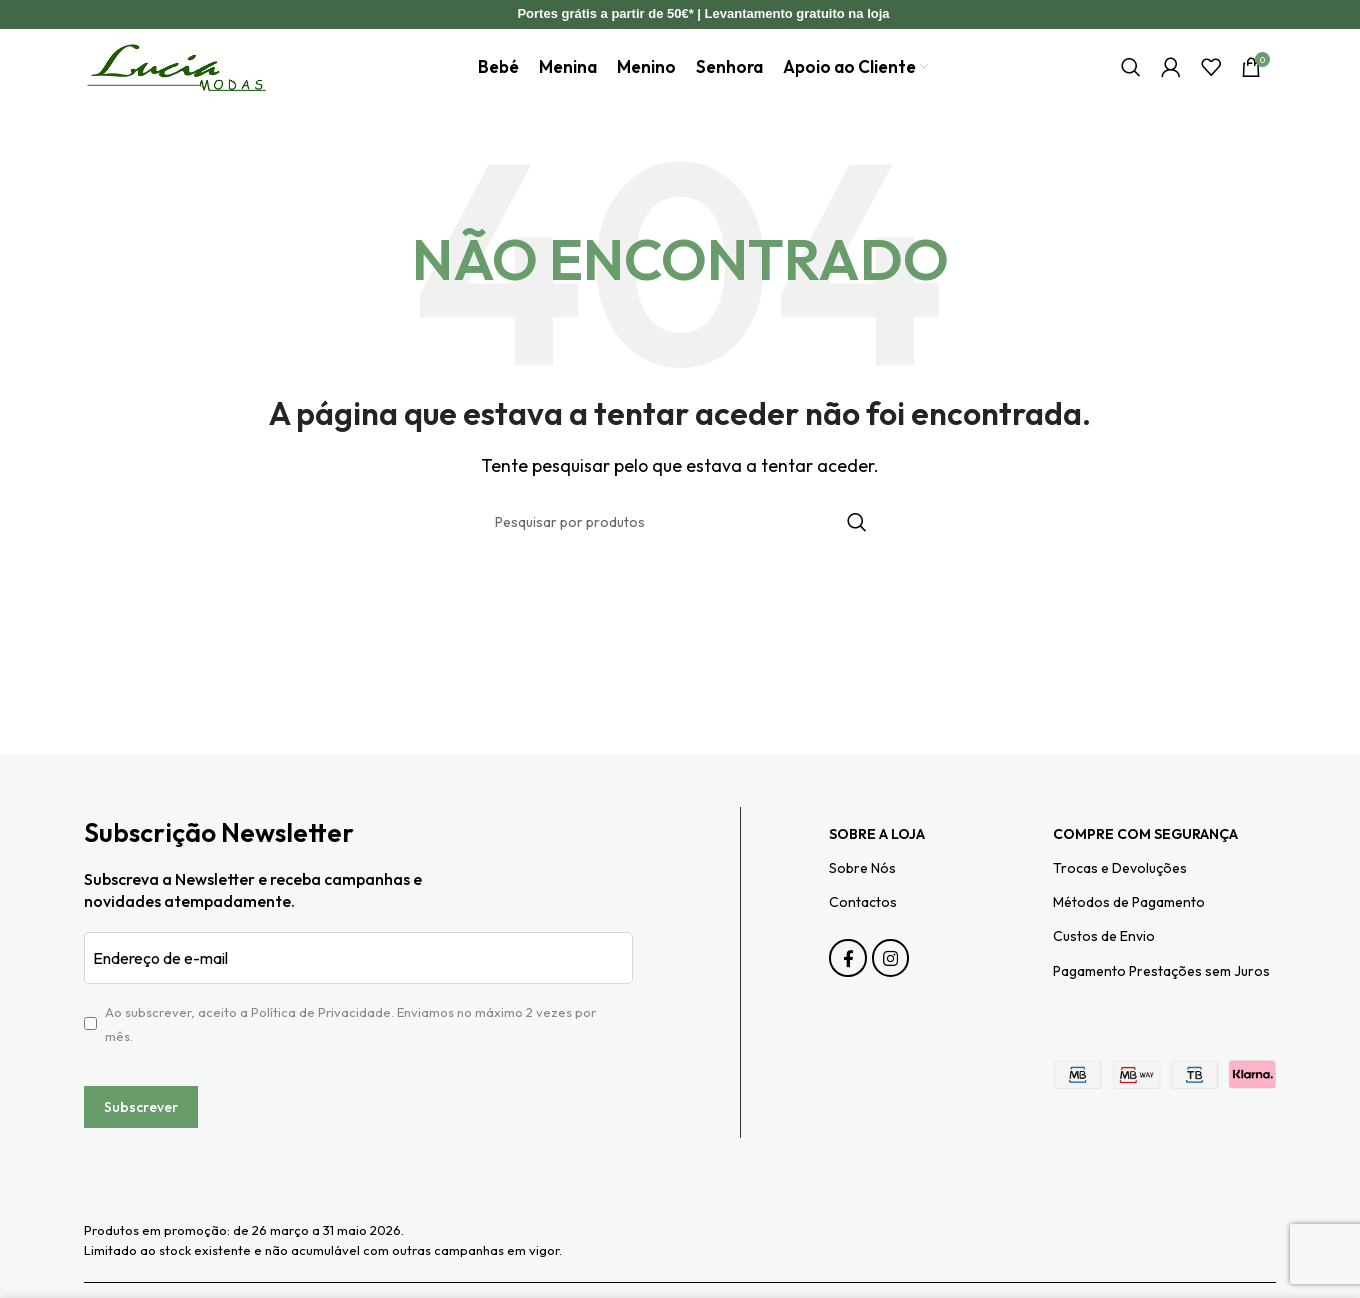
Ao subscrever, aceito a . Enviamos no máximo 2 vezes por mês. (350, 1051)
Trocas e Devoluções (1120, 895)
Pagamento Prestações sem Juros (1161, 998)
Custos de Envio (1104, 964)
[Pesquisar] (1131, 81)
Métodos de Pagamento (1129, 929)
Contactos (863, 929)
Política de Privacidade (321, 1039)
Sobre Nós (862, 895)
